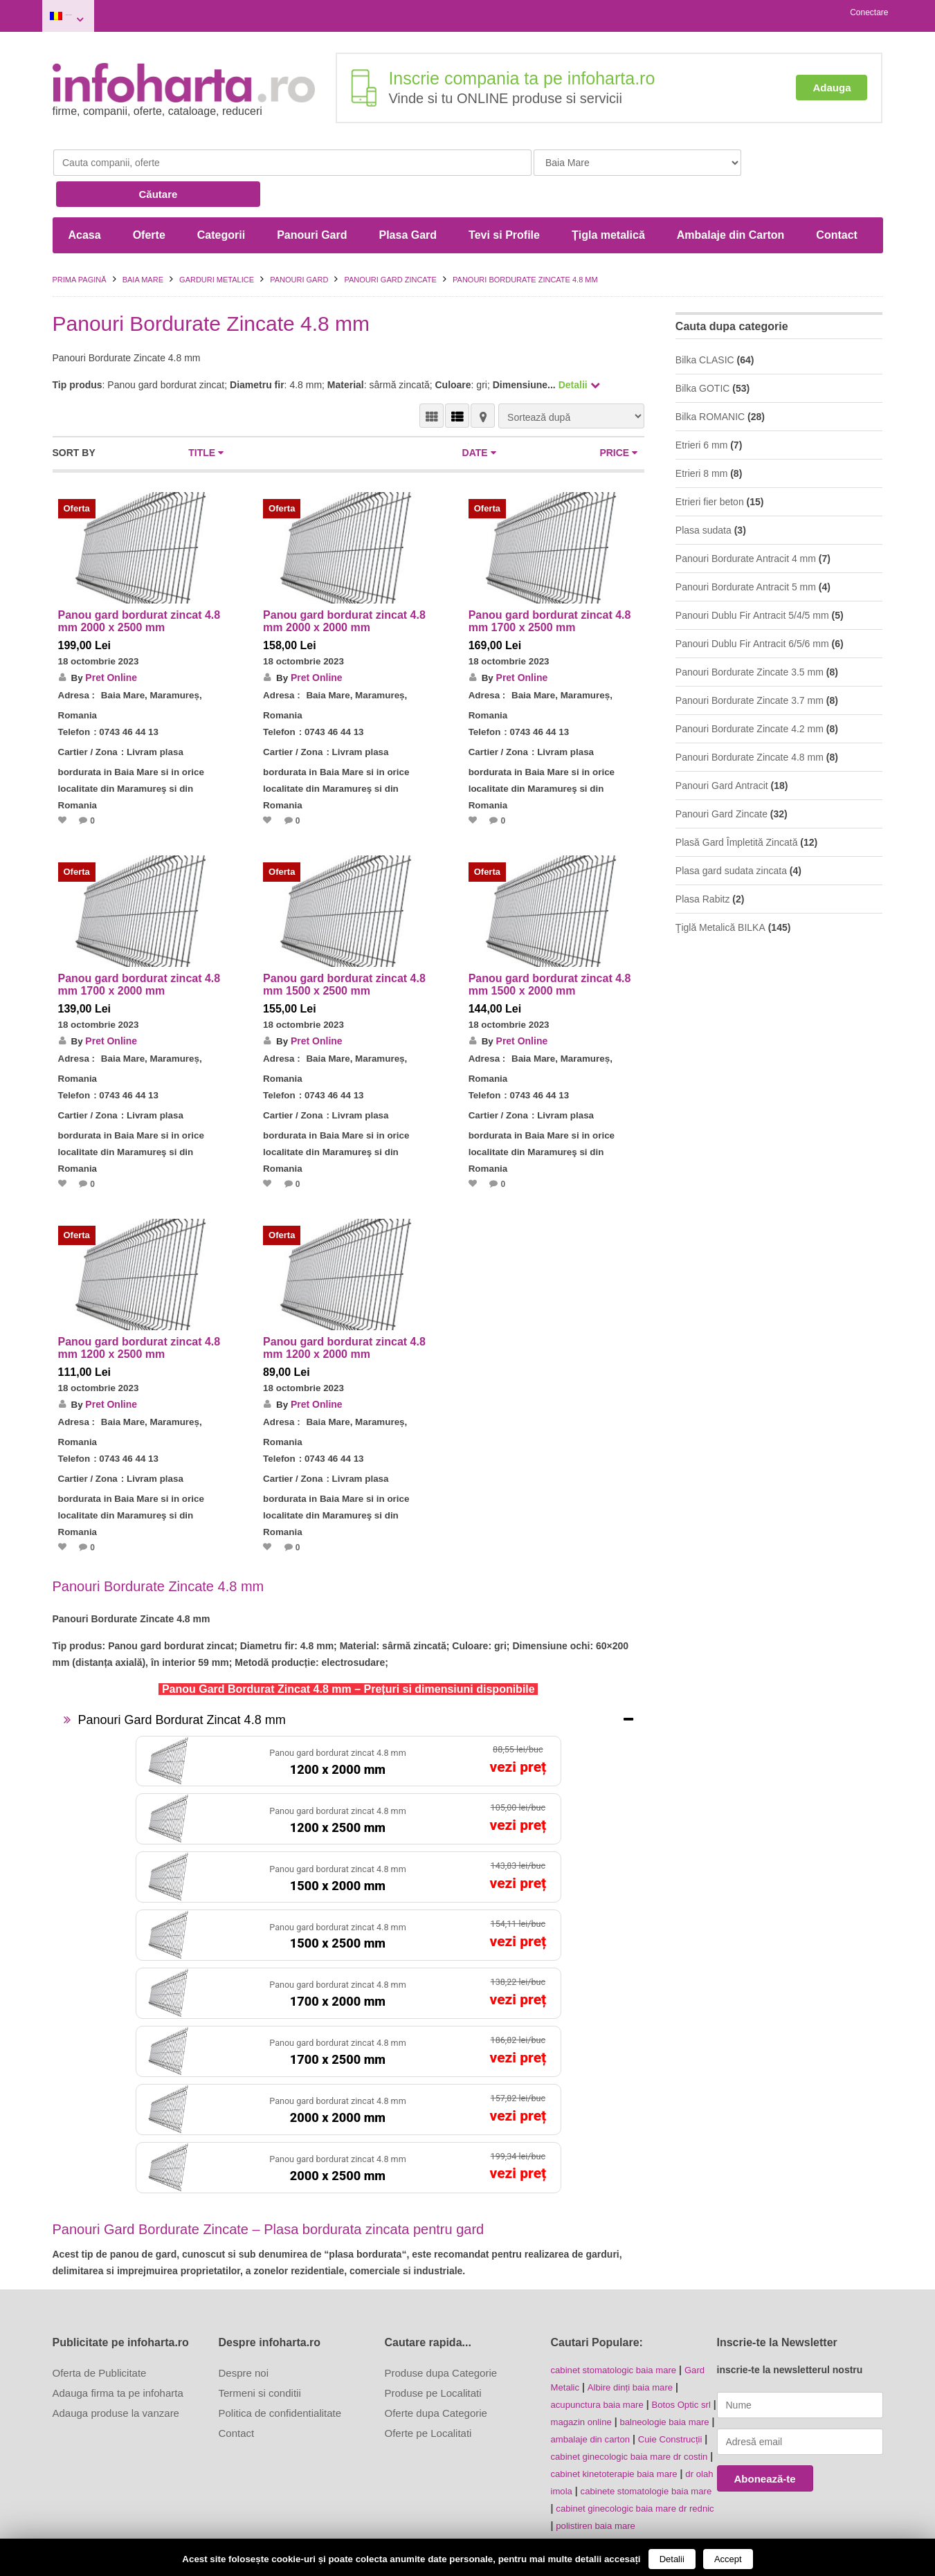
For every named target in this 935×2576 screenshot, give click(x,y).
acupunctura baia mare (600, 2360)
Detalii (672, 2559)
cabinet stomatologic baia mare (618, 2326)
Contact (836, 195)
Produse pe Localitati (433, 2350)
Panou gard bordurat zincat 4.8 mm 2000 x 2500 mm (139, 581)
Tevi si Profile (504, 195)
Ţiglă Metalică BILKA (720, 887)
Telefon (75, 691)
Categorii (221, 195)
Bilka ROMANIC (710, 376)
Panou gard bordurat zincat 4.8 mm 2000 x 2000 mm (344, 581)
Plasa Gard (408, 195)
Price (618, 412)
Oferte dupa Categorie (436, 2370)
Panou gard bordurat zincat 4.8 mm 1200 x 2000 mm (344, 1306)
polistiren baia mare (593, 2492)
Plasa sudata (703, 490)
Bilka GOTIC (702, 348)
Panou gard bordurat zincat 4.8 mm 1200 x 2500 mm (139, 1306)
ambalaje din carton (623, 2393)
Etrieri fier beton (709, 461)
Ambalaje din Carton (731, 195)
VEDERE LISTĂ (457, 375)
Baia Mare (94, 13)
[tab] (348, 1676)
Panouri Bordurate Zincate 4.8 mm (749, 717)
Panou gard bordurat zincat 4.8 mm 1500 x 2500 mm (344, 944)
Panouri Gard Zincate (390, 239)
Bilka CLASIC (704, 319)
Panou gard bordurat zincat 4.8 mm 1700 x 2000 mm (139, 944)
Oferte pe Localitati (428, 2390)
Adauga (832, 81)
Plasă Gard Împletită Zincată (736, 802)
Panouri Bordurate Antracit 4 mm (745, 518)
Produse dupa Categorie (441, 2330)
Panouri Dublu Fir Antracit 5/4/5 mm (752, 575)
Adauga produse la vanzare (116, 2370)
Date (479, 412)
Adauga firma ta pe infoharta (118, 2350)
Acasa (85, 195)
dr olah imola (629, 2443)
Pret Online (112, 637)
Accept (728, 2559)
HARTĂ (483, 375)
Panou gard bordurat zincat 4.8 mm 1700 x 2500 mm (550, 581)
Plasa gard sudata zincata (731, 830)
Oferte (149, 195)
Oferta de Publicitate (100, 2330)
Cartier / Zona (89, 711)
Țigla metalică (608, 195)
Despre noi (244, 2330)
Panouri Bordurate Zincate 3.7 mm (749, 660)
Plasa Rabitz (702, 858)
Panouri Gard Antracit (721, 745)
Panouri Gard (312, 195)
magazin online (601, 2376)
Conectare (869, 12)
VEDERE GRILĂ (431, 375)
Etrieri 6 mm (701, 404)
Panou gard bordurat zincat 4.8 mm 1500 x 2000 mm (550, 944)
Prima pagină (80, 239)
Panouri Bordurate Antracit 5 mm (745, 546)
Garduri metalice (216, 239)
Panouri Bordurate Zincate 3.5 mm (749, 631)
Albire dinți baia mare (635, 2343)
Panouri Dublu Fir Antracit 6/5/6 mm (752, 603)
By (77, 637)
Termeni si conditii (260, 2350)
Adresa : (77, 654)
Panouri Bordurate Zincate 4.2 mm (749, 688)
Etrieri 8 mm (701, 433)
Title (206, 412)
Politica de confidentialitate (280, 2370)
